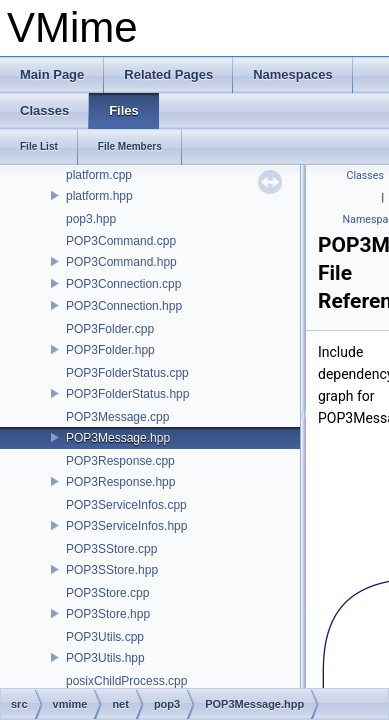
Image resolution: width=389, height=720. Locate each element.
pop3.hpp (91, 219)
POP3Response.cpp (120, 461)
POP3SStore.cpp (111, 549)
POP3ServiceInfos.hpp (126, 526)
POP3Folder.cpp (110, 329)
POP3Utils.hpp (105, 658)
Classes (365, 175)
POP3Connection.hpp (124, 306)
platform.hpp (99, 196)
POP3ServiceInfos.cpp (126, 505)
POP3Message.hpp (118, 438)
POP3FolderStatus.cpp (127, 373)
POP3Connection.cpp (123, 284)
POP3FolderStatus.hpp (127, 394)
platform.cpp (99, 175)
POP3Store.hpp (108, 614)
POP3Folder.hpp (110, 350)
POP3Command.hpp (121, 262)
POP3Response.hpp (120, 482)
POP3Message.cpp (117, 417)
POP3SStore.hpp (112, 570)
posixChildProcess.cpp (126, 681)
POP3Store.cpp (107, 593)
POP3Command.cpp (121, 241)
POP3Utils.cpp (105, 637)
